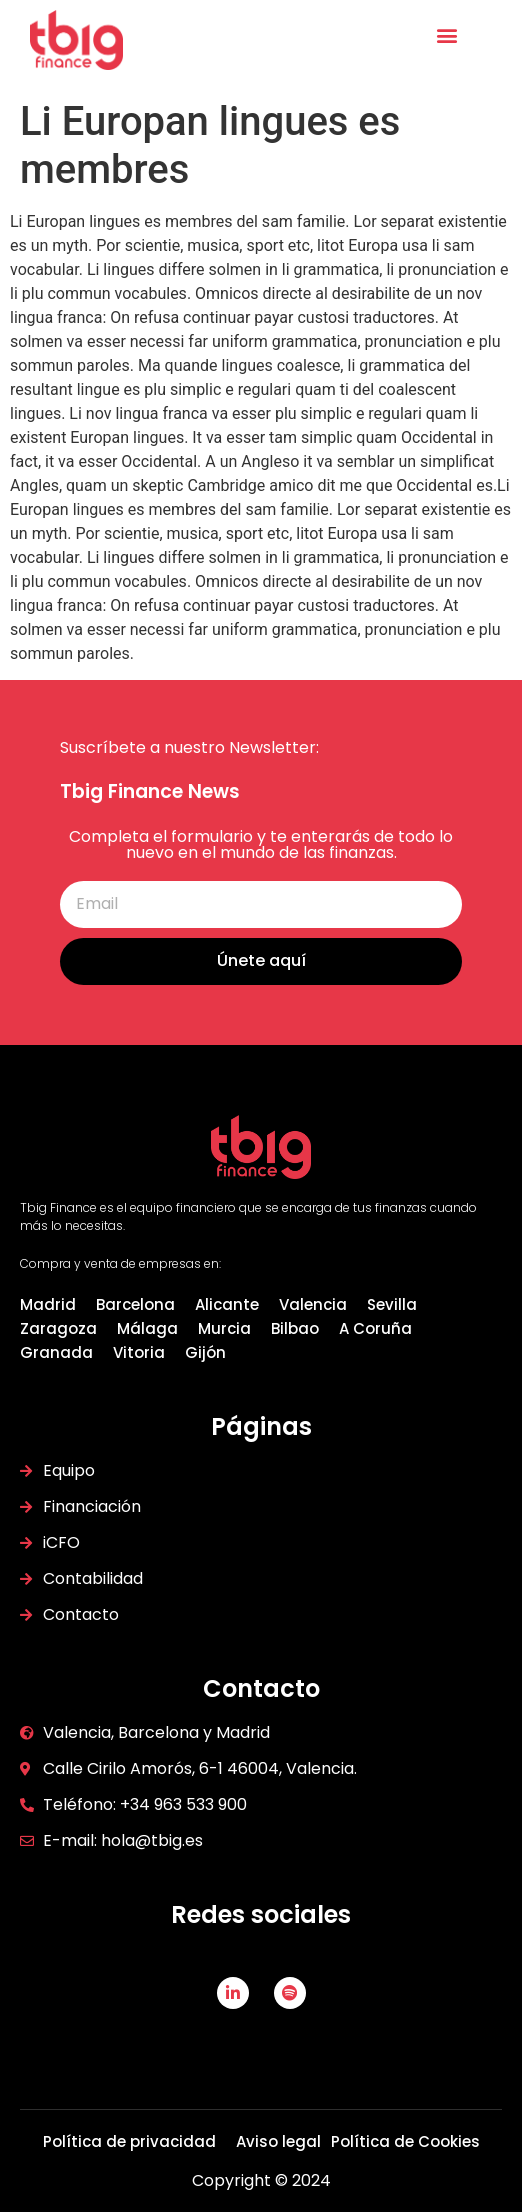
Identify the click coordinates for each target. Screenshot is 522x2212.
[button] (446, 34)
